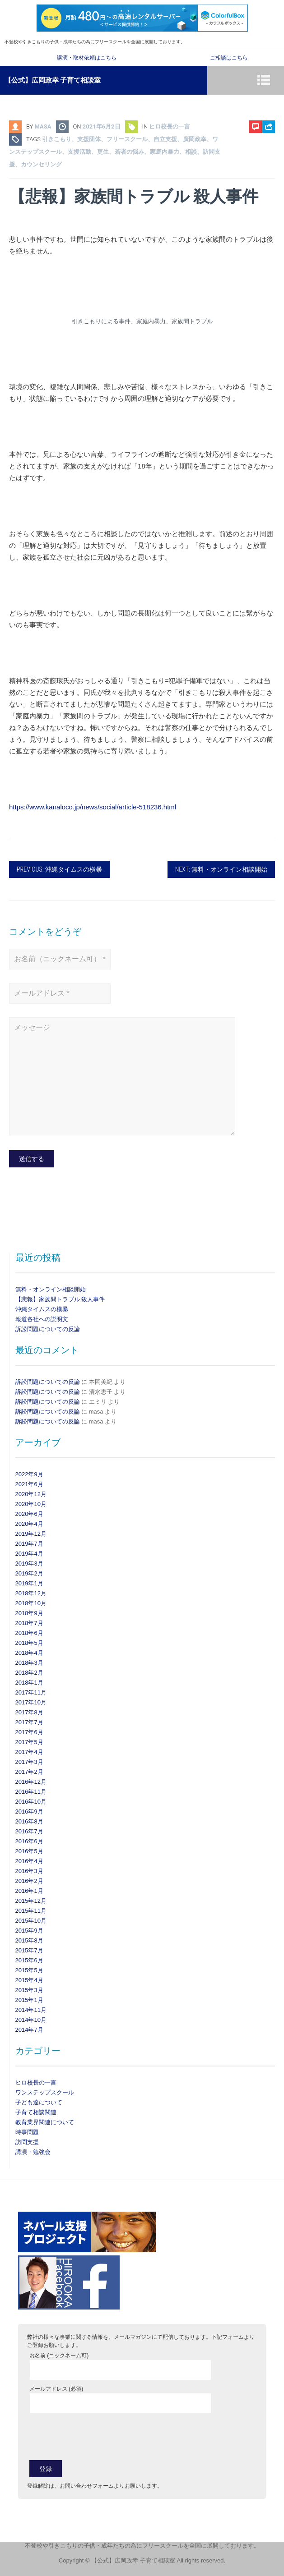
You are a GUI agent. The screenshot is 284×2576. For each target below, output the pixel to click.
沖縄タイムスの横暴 (41, 1309)
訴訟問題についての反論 (47, 1329)
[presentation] (98, 2435)
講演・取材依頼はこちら (86, 58)
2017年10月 (31, 1702)
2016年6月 (29, 1841)
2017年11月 (31, 1692)
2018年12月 (31, 1593)
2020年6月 (29, 1514)
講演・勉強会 (33, 2152)
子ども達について (38, 2102)
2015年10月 (31, 1920)
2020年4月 (29, 1523)
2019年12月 (31, 1533)
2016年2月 (29, 1881)
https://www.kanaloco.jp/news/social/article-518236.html (92, 807)
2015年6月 (29, 1960)
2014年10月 (31, 2019)
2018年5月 (29, 1642)
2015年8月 (29, 1940)
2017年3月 (29, 1762)
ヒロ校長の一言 (169, 126)
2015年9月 (29, 1930)
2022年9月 (29, 1474)
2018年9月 (29, 1613)
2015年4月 (29, 1980)
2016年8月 (29, 1821)
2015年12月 (31, 1900)
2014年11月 (31, 2010)
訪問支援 (27, 2142)
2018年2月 (29, 1672)
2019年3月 (29, 1563)
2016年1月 (29, 1890)
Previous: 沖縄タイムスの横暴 (59, 869)
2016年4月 (29, 1861)
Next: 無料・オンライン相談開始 (221, 869)
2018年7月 (29, 1623)
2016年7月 (29, 1831)
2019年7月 (29, 1543)
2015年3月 (29, 1990)
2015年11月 (31, 1910)
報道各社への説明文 (41, 1319)
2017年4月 (29, 1752)
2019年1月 (29, 1583)
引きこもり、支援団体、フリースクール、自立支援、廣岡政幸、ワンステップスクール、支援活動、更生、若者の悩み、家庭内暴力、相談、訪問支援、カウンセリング (114, 152)
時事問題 (27, 2132)
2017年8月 (29, 1712)
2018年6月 (29, 1633)
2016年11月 (31, 1791)
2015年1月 (29, 2000)
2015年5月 (29, 1970)
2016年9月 (29, 1811)
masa (43, 126)
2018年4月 (29, 1652)
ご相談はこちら (229, 58)
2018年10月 (31, 1603)
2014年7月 (29, 2029)
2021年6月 (29, 1484)
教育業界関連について (44, 2122)
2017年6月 (29, 1732)
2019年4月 (29, 1553)
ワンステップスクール (44, 2092)
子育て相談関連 (35, 2112)
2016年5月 (29, 1851)
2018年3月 (29, 1662)
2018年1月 (29, 1682)
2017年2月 (29, 1771)
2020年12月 (31, 1494)
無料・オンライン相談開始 (50, 1289)
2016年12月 (31, 1781)
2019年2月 (29, 1573)
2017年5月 (29, 1742)
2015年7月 (29, 1950)
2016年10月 (31, 1801)
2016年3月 (29, 1871)
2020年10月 (31, 1504)
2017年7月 (29, 1722)
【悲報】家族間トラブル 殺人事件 (60, 1299)
